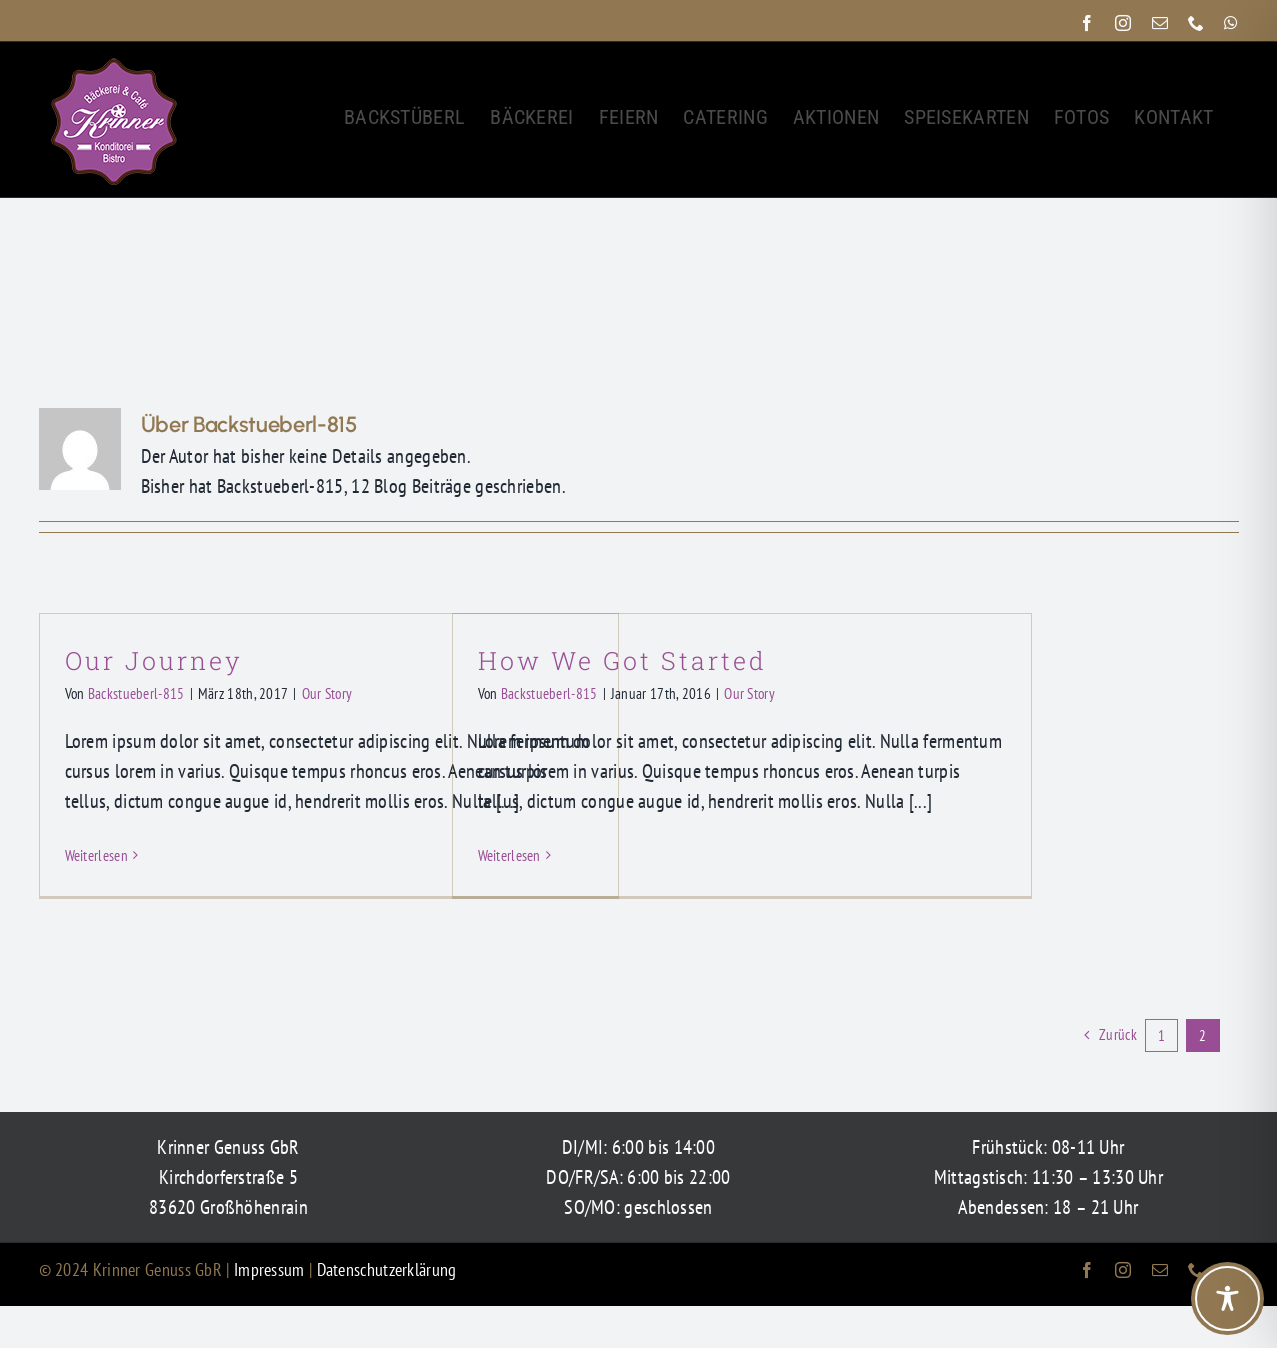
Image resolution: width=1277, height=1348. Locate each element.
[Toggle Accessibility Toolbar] (1227, 1298)
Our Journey (154, 660)
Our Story (327, 693)
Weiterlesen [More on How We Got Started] (509, 855)
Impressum (271, 1269)
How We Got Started (622, 660)
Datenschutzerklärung (387, 1269)
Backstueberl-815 (136, 693)
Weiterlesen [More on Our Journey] (96, 855)
